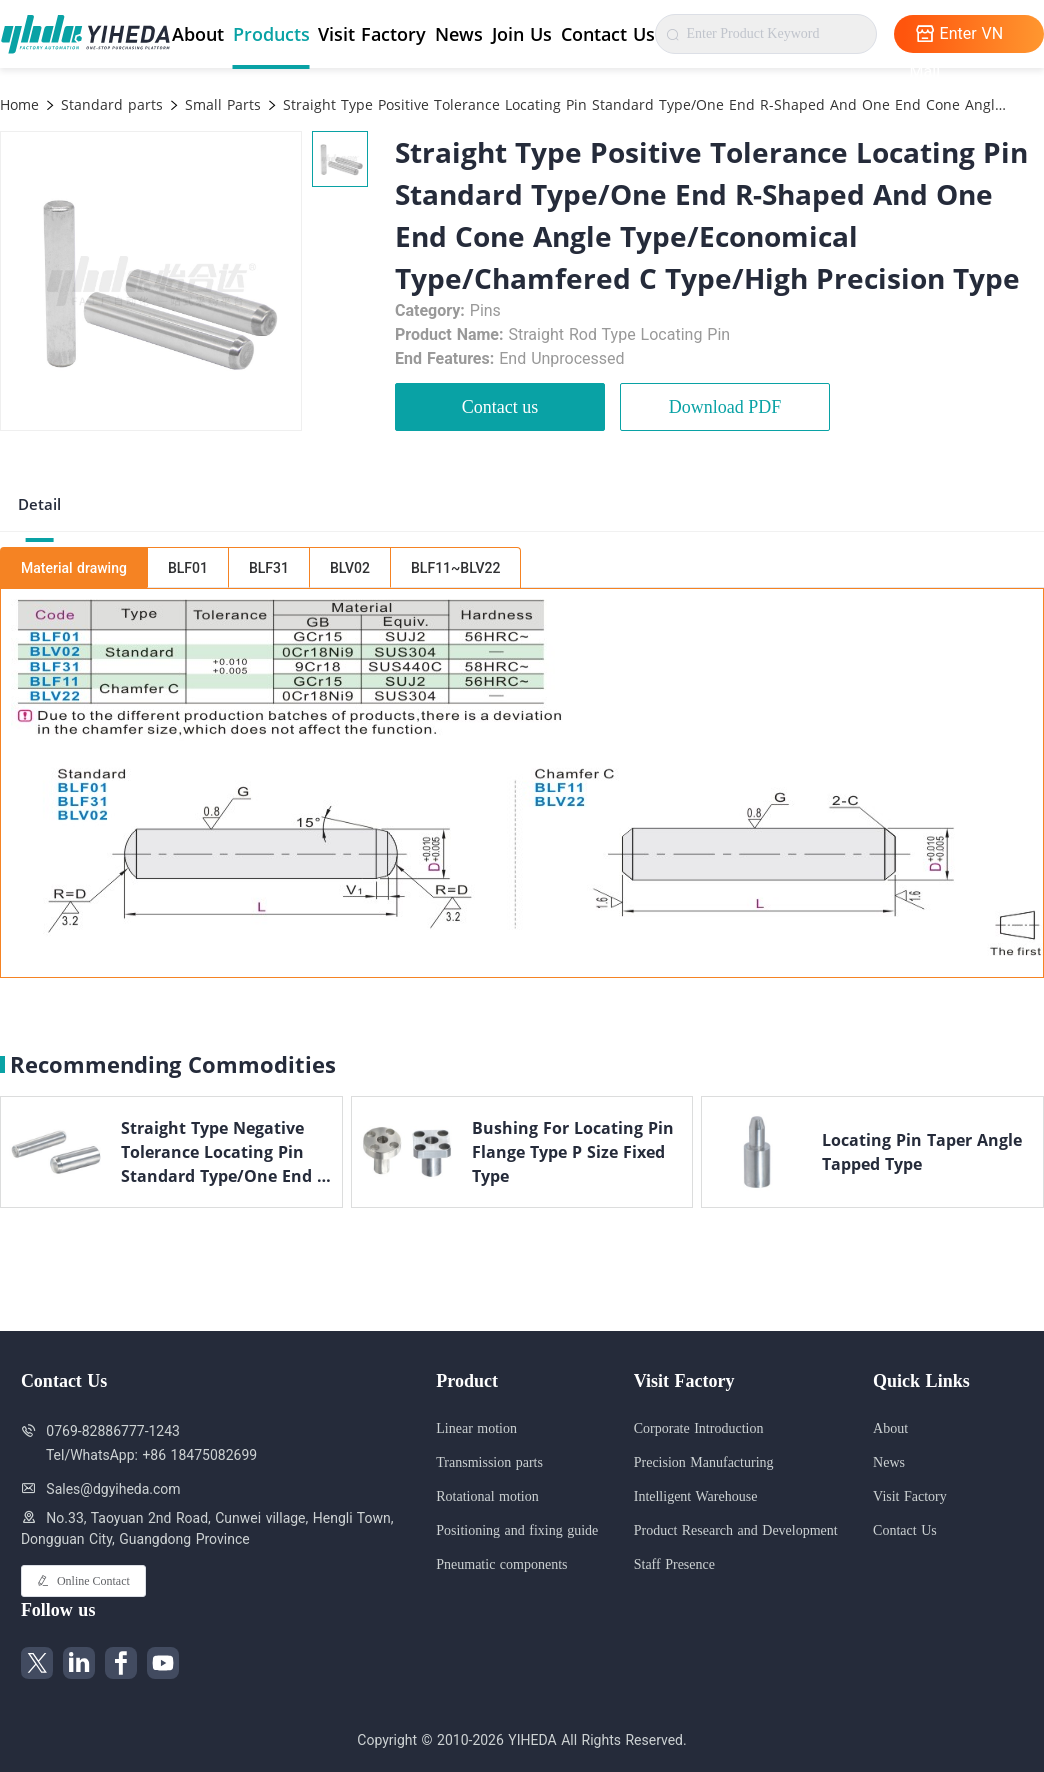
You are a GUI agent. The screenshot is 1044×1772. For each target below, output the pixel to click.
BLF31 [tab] (269, 568)
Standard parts (109, 104)
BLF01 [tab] (188, 568)
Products (271, 34)
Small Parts (220, 104)
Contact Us (608, 34)
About (198, 34)
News (459, 34)
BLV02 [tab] (350, 568)
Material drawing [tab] (74, 568)
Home (19, 104)
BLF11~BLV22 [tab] (455, 568)
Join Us (522, 34)
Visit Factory (372, 34)
